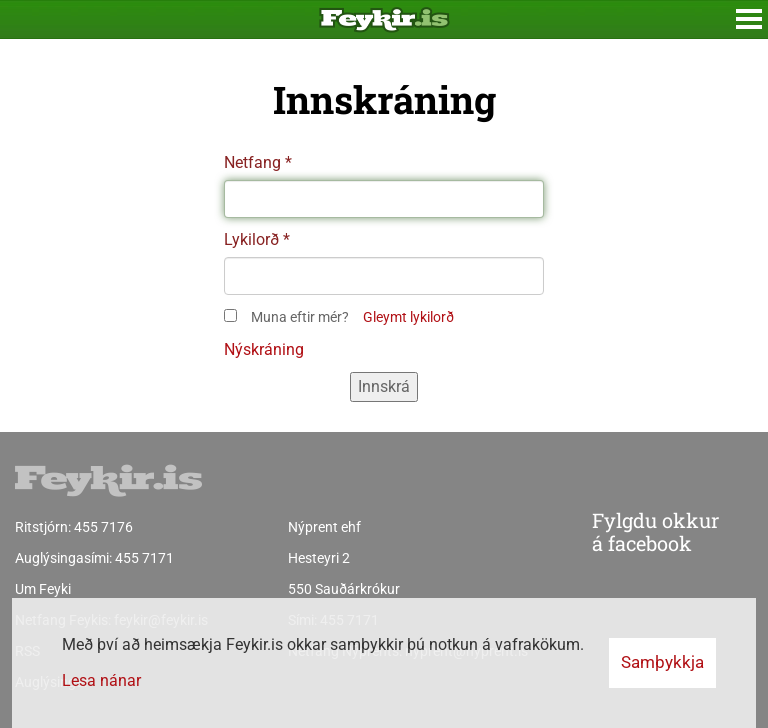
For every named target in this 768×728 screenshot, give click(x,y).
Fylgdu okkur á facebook (614, 533)
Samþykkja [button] (662, 662)
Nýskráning (264, 349)
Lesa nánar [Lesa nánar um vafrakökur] (101, 680)
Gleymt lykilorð (408, 317)
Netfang (252, 162)
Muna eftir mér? (300, 317)
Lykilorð (251, 239)
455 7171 (144, 558)
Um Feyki (43, 589)
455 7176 (103, 527)
